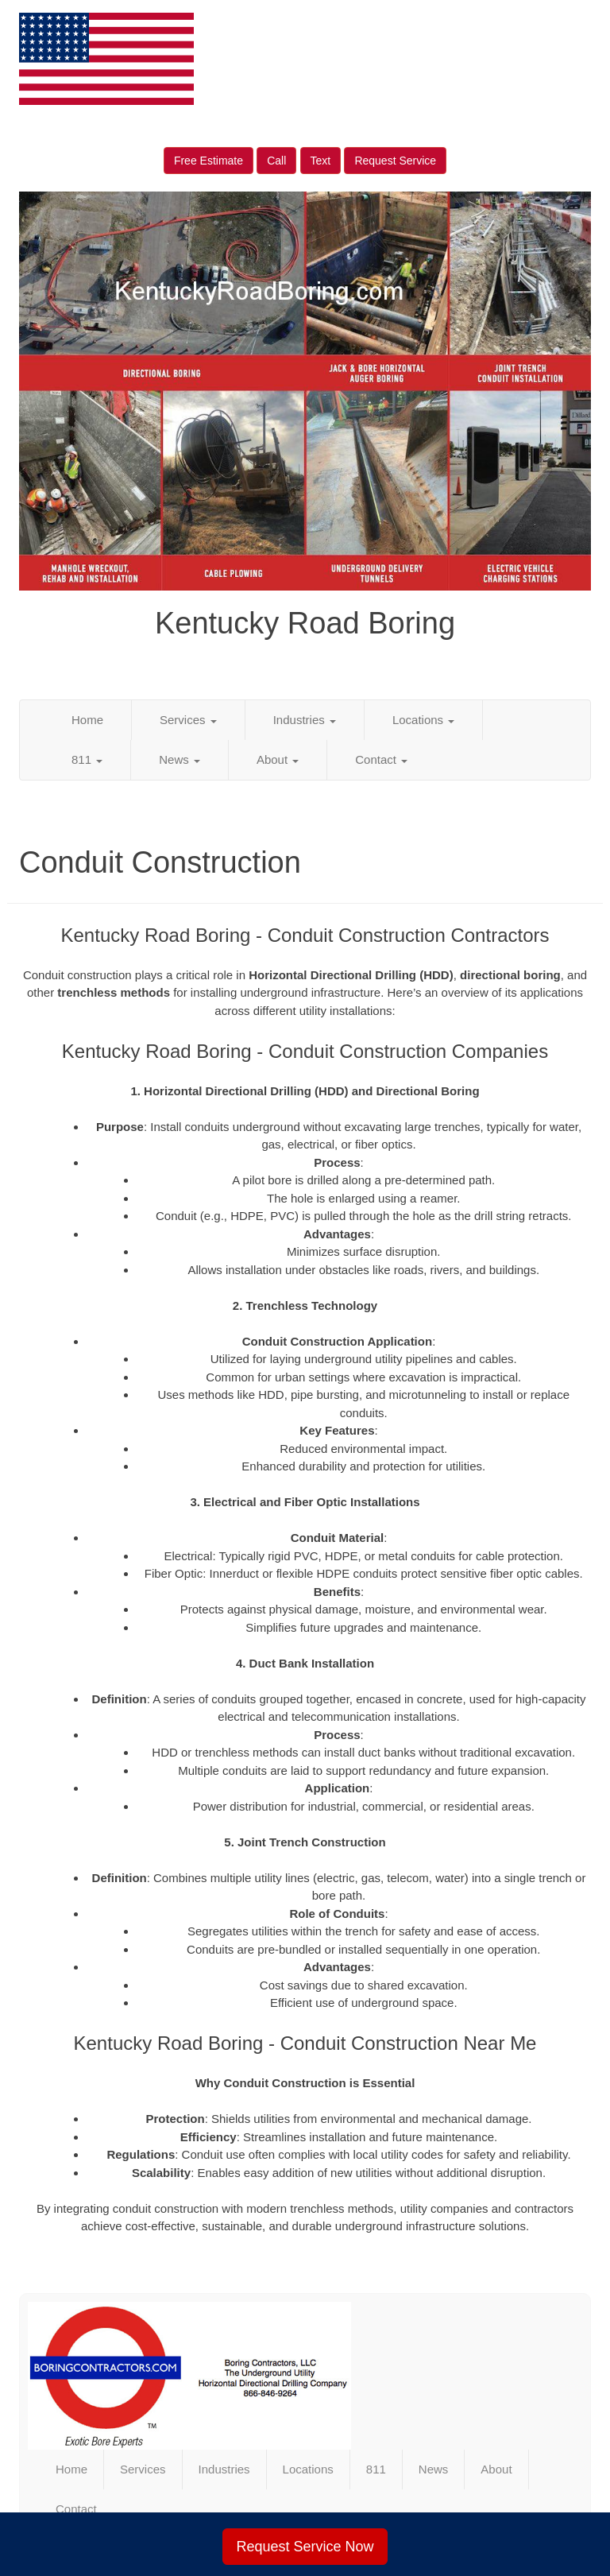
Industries (304, 719)
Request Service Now (304, 2547)
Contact (381, 759)
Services (188, 719)
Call (276, 160)
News (179, 759)
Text (321, 160)
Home (87, 719)
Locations (423, 719)
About (278, 759)
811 (86, 759)
